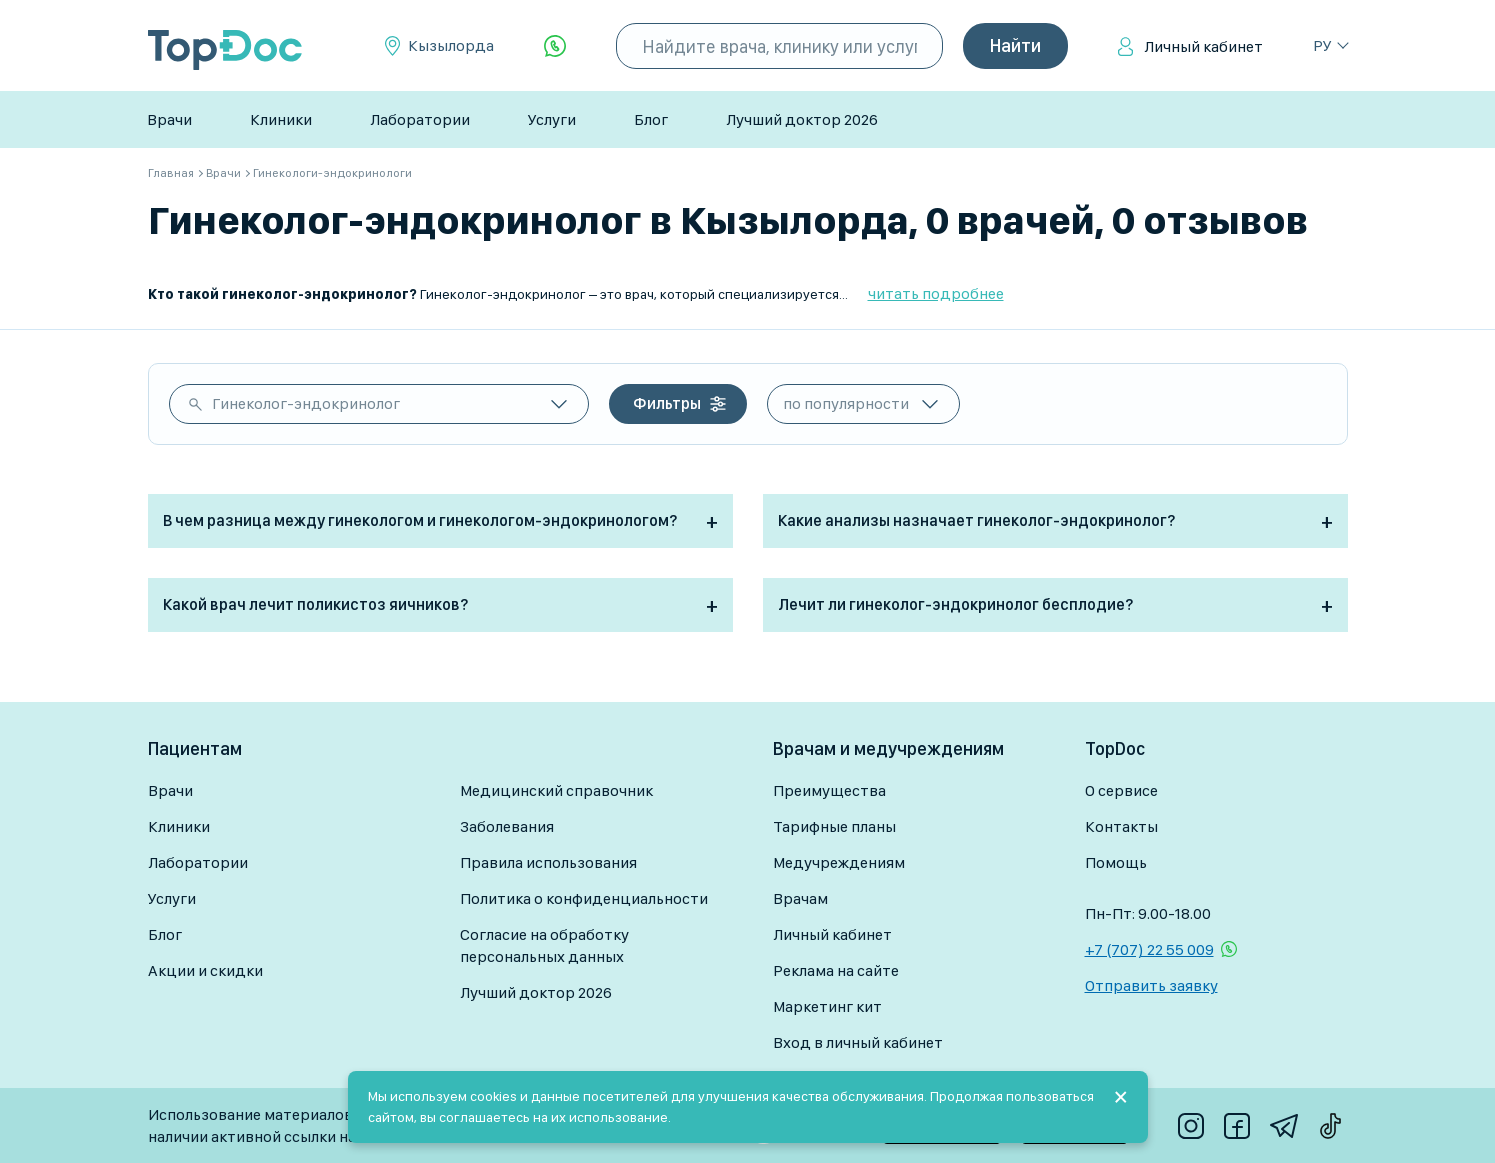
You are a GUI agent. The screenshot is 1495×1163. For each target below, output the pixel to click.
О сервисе (1121, 790)
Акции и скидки (205, 970)
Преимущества (829, 790)
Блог (651, 119)
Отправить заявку (1151, 985)
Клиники (281, 119)
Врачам (800, 898)
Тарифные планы (834, 826)
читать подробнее (936, 293)
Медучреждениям (839, 862)
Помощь (1116, 862)
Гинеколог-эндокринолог (306, 403)
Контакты (1121, 826)
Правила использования (548, 862)
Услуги (552, 119)
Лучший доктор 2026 (802, 119)
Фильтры (667, 403)
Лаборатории (420, 119)
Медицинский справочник (556, 790)
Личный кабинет (1203, 46)
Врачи (169, 119)
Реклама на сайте (836, 970)
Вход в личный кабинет (858, 1042)
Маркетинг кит (827, 1006)
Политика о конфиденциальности (584, 898)
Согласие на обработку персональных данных (544, 945)
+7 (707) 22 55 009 (1149, 949)
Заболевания (507, 826)
